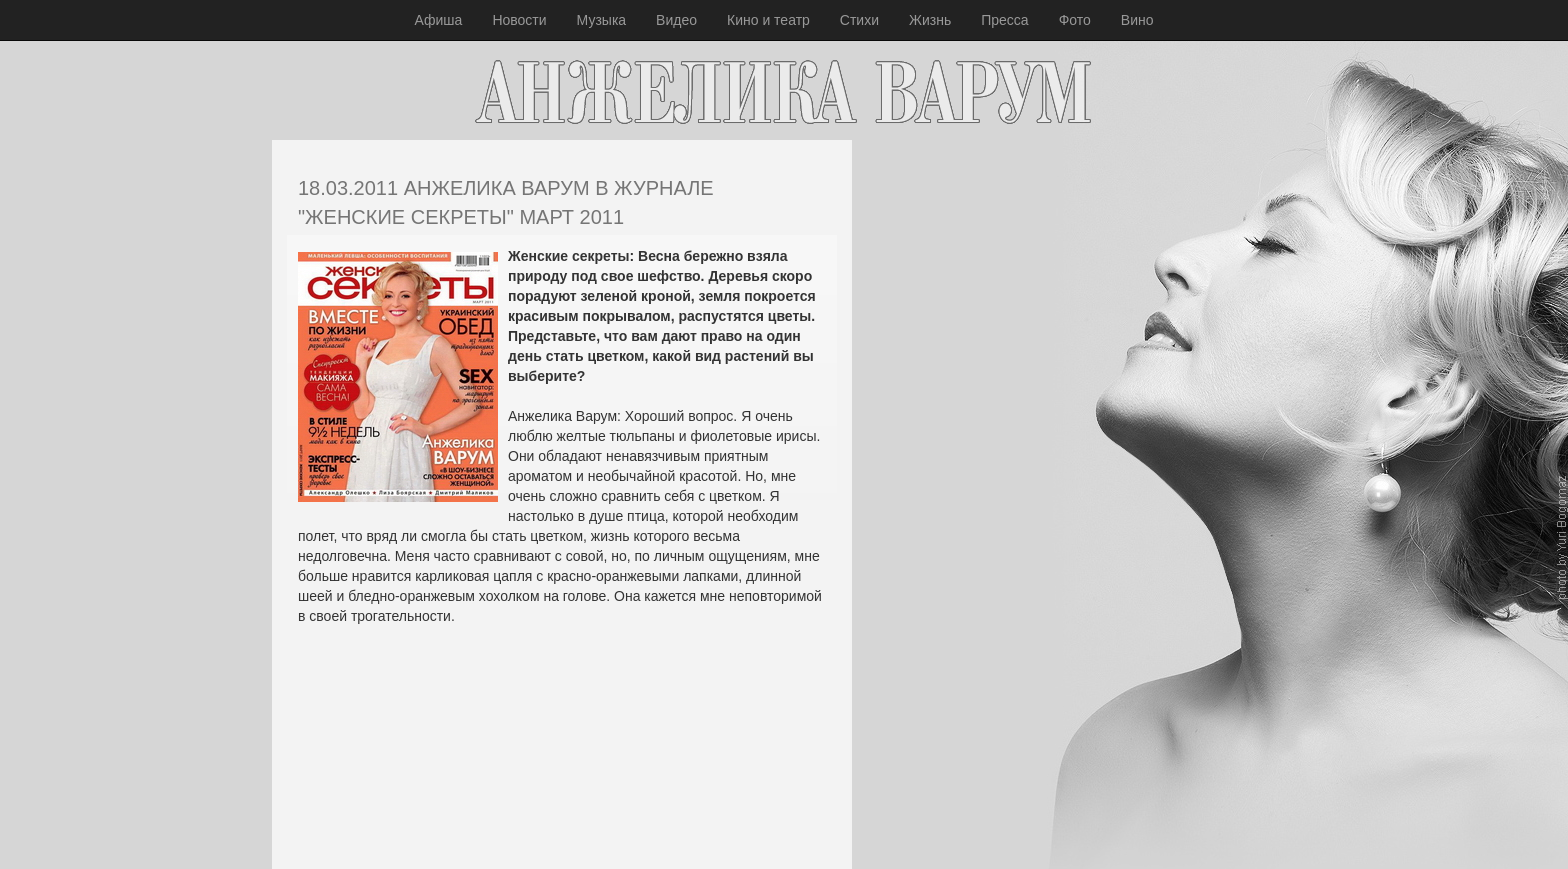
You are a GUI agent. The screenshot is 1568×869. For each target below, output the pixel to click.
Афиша (439, 20)
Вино (1137, 20)
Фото (1075, 20)
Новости (519, 20)
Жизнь (930, 20)
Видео (676, 20)
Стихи (859, 20)
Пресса (1004, 20)
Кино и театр (768, 20)
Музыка (602, 20)
